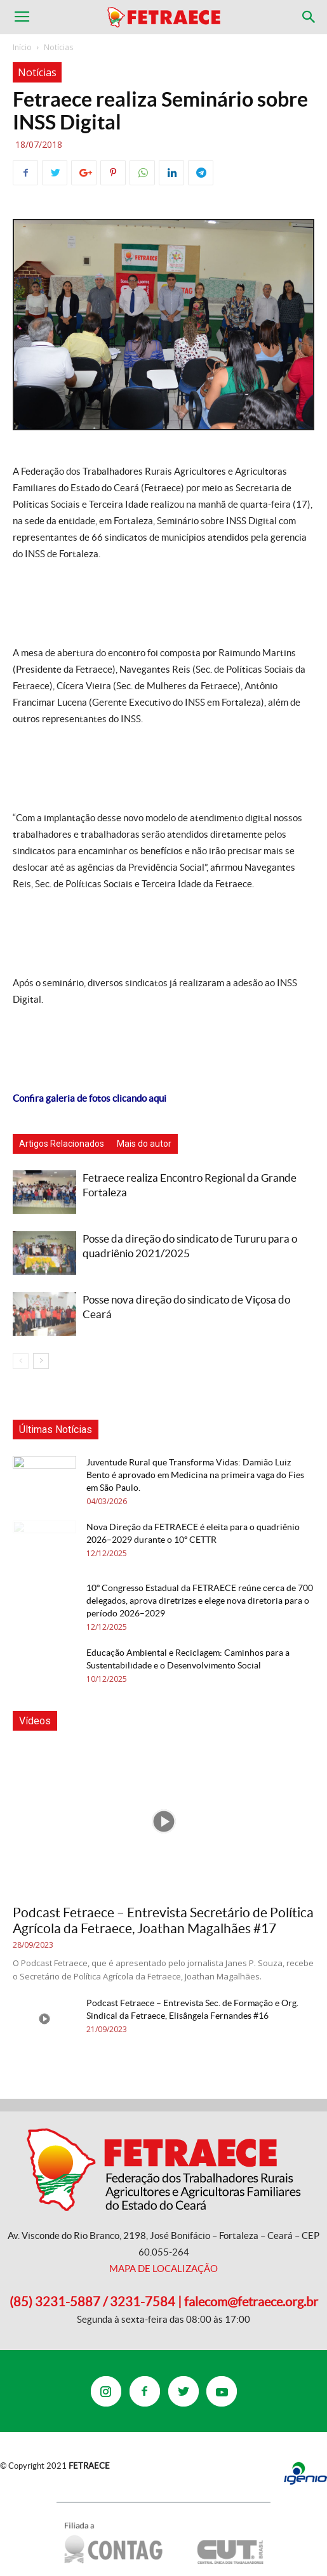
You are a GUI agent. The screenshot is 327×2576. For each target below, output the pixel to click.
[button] (309, 17)
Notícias (58, 47)
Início (22, 47)
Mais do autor (144, 1144)
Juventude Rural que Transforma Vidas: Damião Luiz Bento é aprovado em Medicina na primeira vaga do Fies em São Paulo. (195, 1475)
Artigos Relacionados (61, 1144)
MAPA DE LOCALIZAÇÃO (163, 2268)
